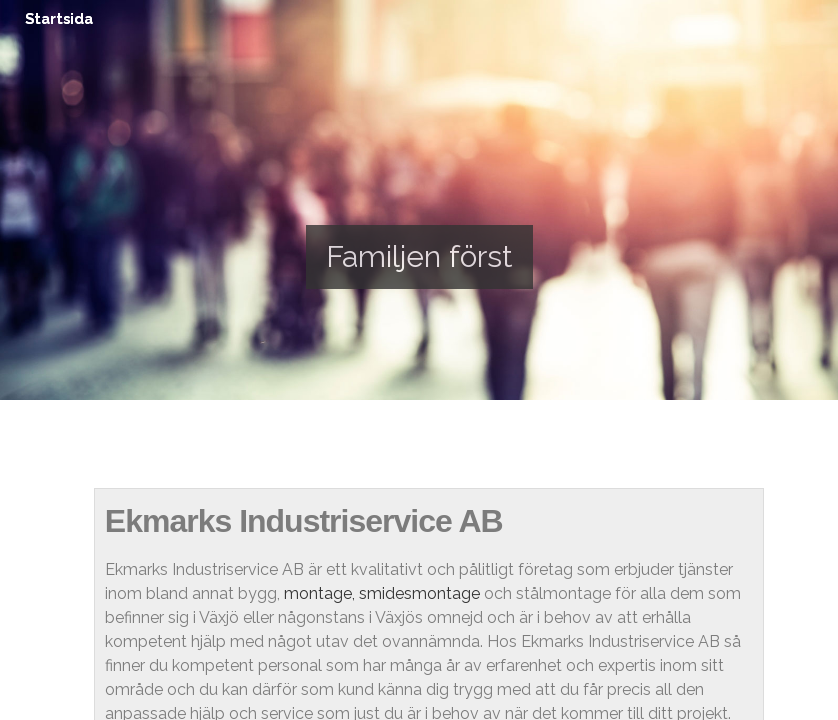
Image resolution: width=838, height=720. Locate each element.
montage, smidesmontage (382, 593)
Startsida (59, 18)
